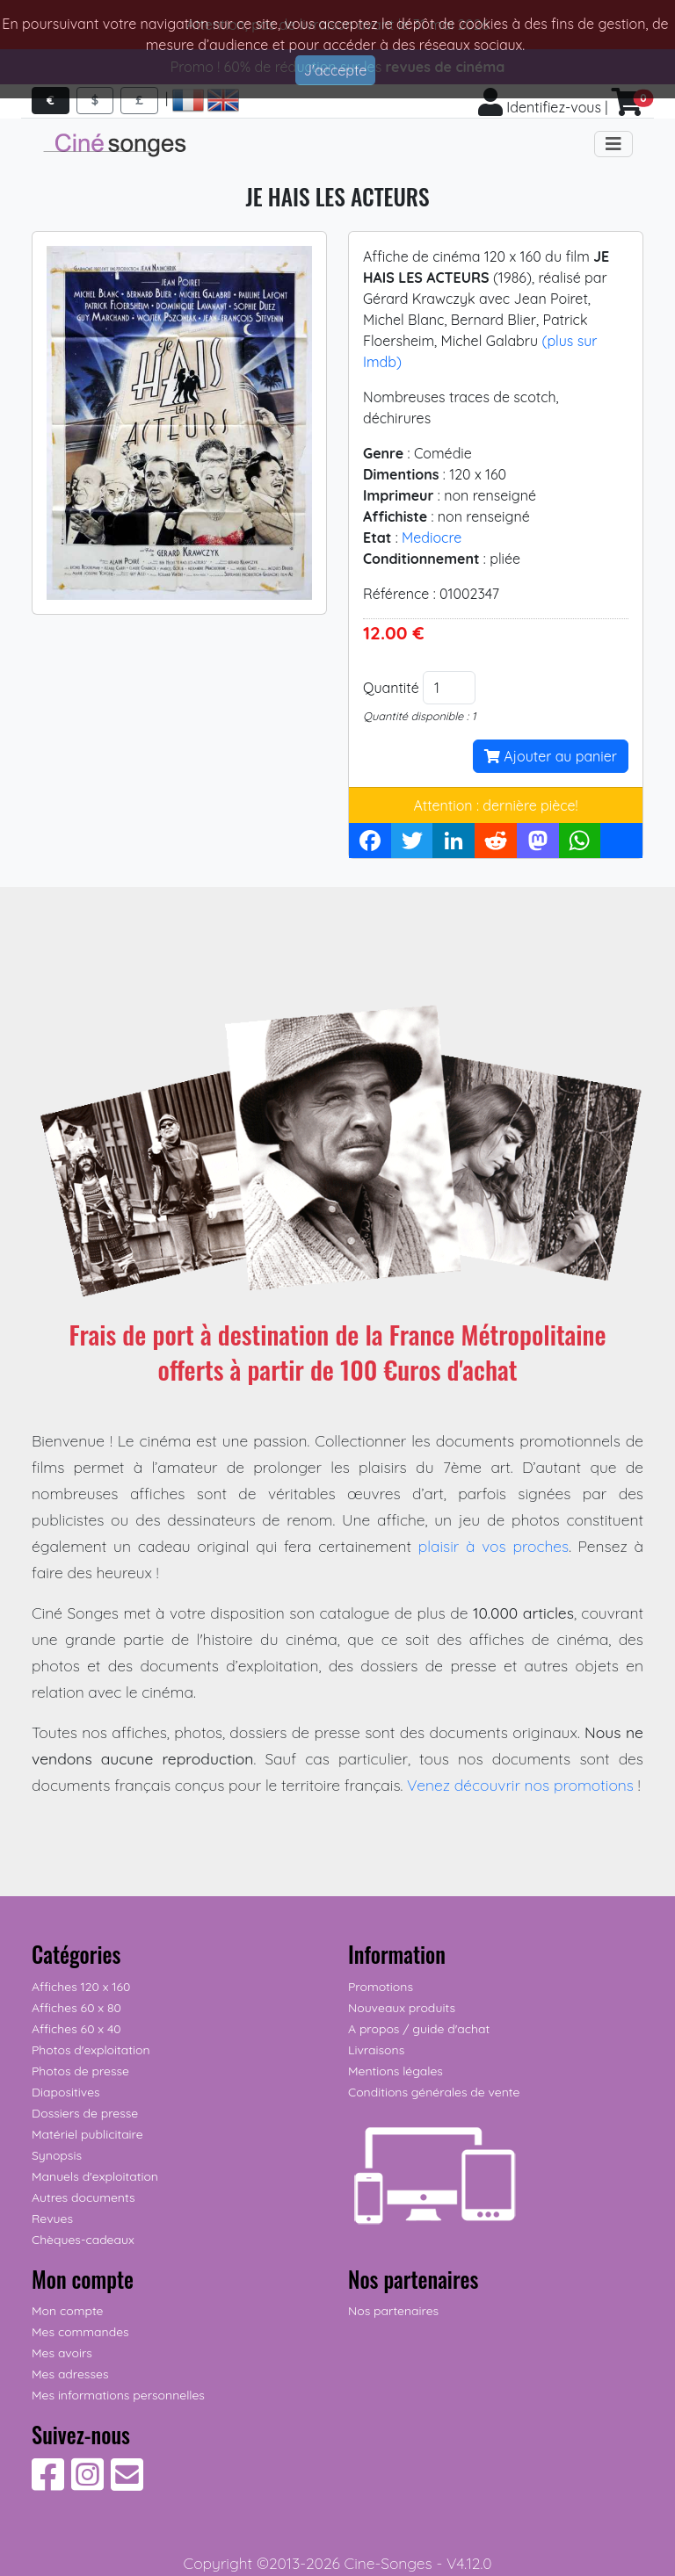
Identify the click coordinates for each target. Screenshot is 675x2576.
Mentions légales (395, 2071)
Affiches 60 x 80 (76, 2008)
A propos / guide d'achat (419, 2029)
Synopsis (57, 2155)
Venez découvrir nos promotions (520, 1784)
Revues (52, 2218)
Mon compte (68, 2311)
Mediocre (431, 537)
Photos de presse (80, 2071)
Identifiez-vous (539, 107)
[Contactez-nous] (127, 2484)
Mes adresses (70, 2374)
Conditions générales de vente (433, 2092)
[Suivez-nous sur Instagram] (87, 2484)
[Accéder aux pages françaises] (188, 100)
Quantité (391, 687)
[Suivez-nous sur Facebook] (48, 2484)
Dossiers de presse (85, 2113)
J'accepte (335, 70)
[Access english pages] (223, 100)
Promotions (380, 1987)
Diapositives (66, 2092)
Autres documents (83, 2197)
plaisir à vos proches (493, 1545)
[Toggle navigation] (613, 144)
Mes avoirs (62, 2353)
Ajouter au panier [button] (550, 756)
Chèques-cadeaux (83, 2240)
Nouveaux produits (401, 2008)
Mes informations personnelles (118, 2395)
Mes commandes (80, 2332)
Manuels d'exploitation (95, 2176)
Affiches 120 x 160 (81, 1987)
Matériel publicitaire (87, 2134)
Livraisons (376, 2050)
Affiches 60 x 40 (76, 2029)
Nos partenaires (393, 2311)
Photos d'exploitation (91, 2050)
